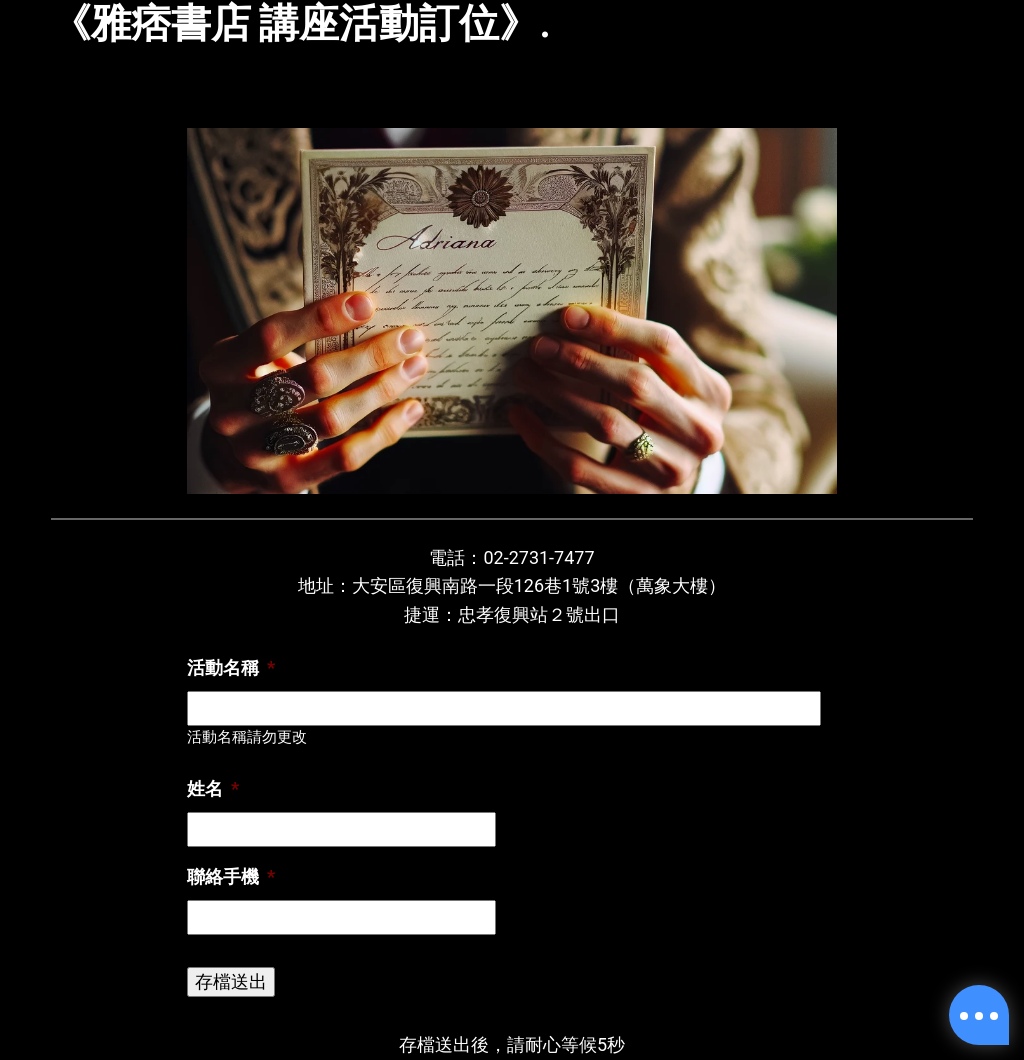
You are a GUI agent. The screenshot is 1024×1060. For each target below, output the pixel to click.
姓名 (213, 788)
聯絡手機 (231, 876)
